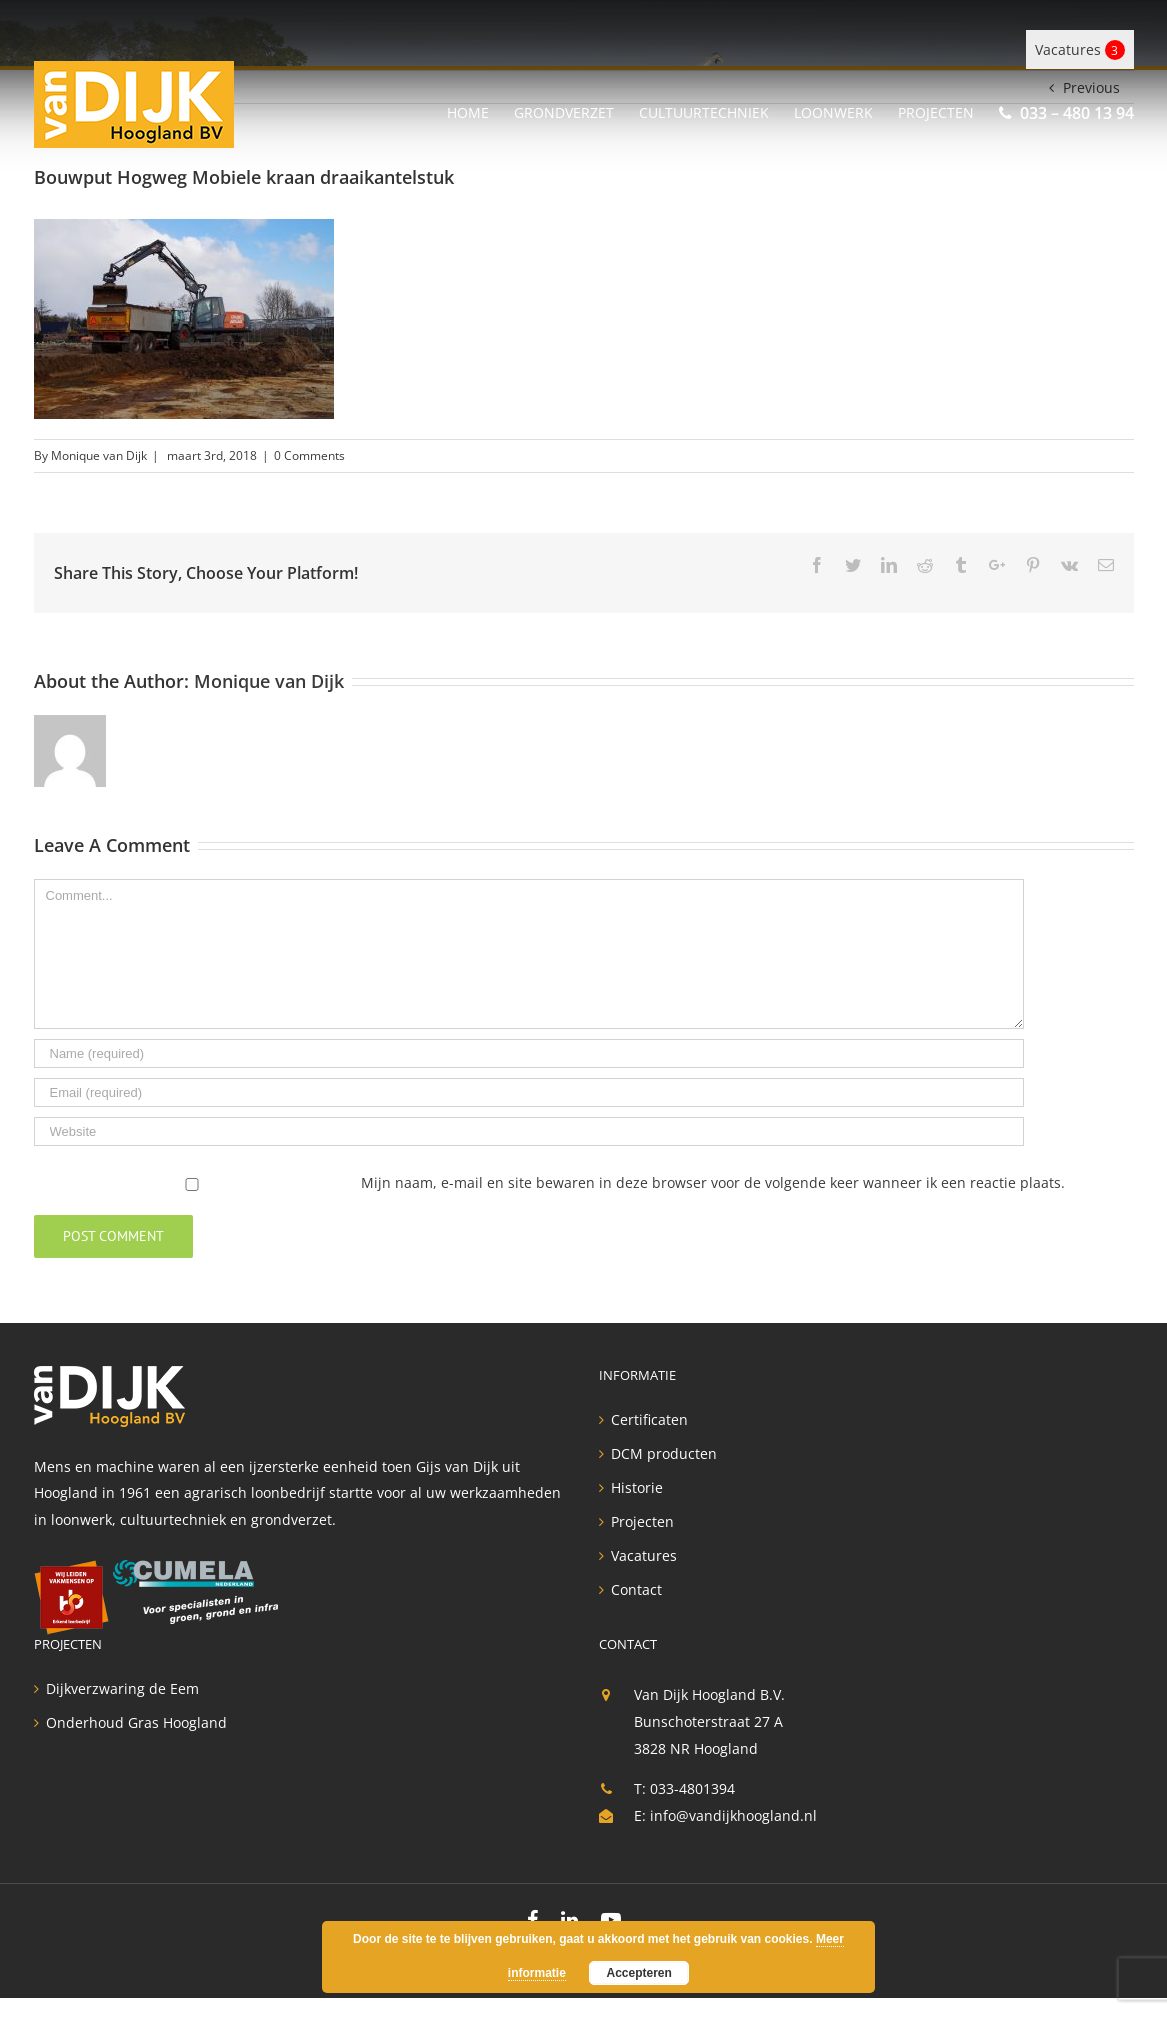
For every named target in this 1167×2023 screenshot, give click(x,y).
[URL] (529, 1131)
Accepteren (638, 1973)
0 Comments (309, 455)
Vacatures (1080, 50)
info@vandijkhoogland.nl (733, 1815)
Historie (637, 1488)
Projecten (642, 1522)
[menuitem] (480, 109)
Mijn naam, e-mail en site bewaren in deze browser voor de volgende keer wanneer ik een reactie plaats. (713, 1182)
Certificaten (649, 1420)
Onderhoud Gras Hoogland (136, 1723)
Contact (636, 1590)
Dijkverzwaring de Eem (122, 1689)
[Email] (529, 1092)
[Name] (529, 1053)
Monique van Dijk (99, 455)
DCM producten (664, 1454)
